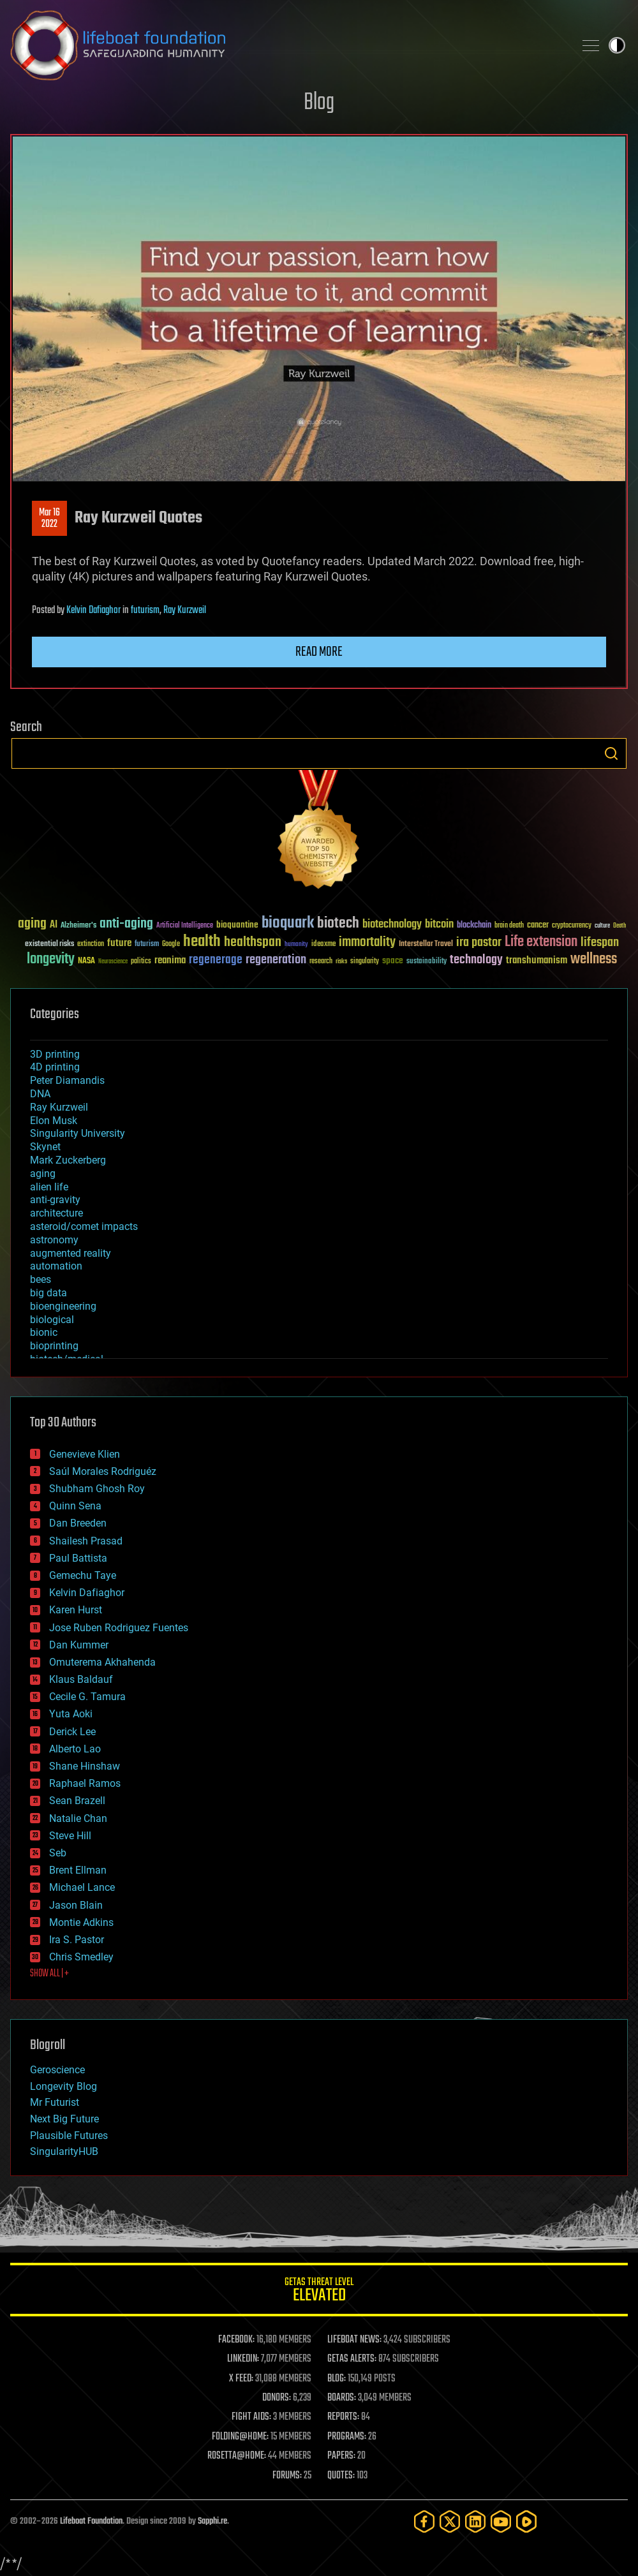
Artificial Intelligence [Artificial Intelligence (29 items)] (184, 926)
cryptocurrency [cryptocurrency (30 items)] (571, 926)
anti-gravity (55, 1200)
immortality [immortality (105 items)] (367, 942)
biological (52, 1320)
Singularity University (77, 1133)
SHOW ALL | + (49, 1973)
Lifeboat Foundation (91, 2521)
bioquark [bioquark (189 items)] (288, 923)
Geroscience (57, 2070)
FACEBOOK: (236, 2340)
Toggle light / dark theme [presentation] (617, 45)
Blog (319, 103)
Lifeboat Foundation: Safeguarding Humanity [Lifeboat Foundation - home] (287, 45)
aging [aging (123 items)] (32, 924)
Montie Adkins (81, 1922)
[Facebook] (424, 2521)
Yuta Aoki (71, 1714)
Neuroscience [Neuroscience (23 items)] (113, 962)
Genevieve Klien (84, 1454)
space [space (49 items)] (392, 960)
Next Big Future (64, 2119)
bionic (43, 1332)
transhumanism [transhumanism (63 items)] (536, 960)
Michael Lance (82, 1887)
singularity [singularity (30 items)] (364, 962)
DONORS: (276, 2398)
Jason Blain (76, 1905)
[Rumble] (526, 2521)
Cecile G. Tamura (87, 1697)
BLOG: (336, 2379)
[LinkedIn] (475, 2521)
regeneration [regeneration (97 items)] (276, 959)
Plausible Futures (69, 2135)
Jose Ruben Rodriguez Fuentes (118, 1628)
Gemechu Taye (82, 1575)
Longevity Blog (63, 2086)
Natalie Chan (78, 1818)
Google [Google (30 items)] (171, 944)
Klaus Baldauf (81, 1679)
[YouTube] (501, 2521)
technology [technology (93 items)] (476, 960)
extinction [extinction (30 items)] (90, 944)
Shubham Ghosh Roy (97, 1489)
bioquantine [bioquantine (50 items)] (237, 924)
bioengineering (63, 1306)
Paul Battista (78, 1558)
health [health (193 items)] (202, 942)
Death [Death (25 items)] (619, 925)
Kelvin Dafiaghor (93, 610)
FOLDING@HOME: (240, 2437)
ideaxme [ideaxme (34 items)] (323, 944)
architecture (56, 1213)
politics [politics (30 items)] (141, 962)
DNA (40, 1094)
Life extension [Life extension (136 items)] (541, 942)
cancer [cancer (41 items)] (538, 926)
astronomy (54, 1240)
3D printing (55, 1054)
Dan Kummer (78, 1645)
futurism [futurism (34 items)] (147, 944)
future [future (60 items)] (119, 943)
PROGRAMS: (346, 2437)
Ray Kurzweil (184, 610)
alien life (49, 1187)
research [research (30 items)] (320, 962)
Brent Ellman (78, 1870)
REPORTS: (343, 2417)
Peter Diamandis (67, 1080)
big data (48, 1293)
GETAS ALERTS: (351, 2359)
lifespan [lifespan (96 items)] (600, 942)
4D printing (55, 1067)
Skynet (45, 1147)
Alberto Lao (75, 1749)
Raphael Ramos (85, 1783)
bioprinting (54, 1346)
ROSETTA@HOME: (236, 2456)
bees (40, 1279)
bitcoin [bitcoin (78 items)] (439, 924)
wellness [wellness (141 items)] (593, 959)
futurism (145, 610)
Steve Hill (70, 1836)
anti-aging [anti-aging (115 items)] (126, 924)
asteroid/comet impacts (84, 1226)
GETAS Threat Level (319, 2291)
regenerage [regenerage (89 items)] (215, 960)
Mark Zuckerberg (68, 1160)
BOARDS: (341, 2398)
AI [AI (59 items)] (53, 925)
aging (43, 1173)
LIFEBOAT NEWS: (354, 2340)
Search (611, 753)
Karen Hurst (75, 1610)
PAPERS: (341, 2456)
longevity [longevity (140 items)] (51, 959)
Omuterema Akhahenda (102, 1662)
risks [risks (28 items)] (341, 961)
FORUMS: (287, 2476)
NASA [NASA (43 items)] (86, 961)
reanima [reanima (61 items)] (170, 960)
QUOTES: (341, 2476)
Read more (319, 652)
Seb (57, 1853)
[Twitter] (450, 2521)
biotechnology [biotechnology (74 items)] (392, 924)
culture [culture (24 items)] (602, 925)
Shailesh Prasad (85, 1541)
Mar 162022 (49, 518)
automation (56, 1266)
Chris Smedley (81, 1957)
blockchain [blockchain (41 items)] (474, 926)
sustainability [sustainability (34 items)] (426, 962)
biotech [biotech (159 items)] (338, 923)
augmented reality (70, 1253)
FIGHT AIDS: (251, 2417)
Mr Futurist (54, 2102)
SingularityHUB (64, 2151)
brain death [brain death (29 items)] (509, 926)
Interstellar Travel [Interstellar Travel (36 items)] (426, 944)
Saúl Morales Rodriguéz (102, 1471)
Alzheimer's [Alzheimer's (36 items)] (78, 926)
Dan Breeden (78, 1523)
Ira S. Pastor (76, 1940)
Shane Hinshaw (84, 1766)
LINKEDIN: (243, 2359)
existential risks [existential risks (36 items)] (49, 944)
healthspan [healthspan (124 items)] (252, 943)
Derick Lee (72, 1732)
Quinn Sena (75, 1506)
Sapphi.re (212, 2521)
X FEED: (241, 2379)
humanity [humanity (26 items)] (296, 945)
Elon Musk (53, 1120)
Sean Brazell (77, 1801)
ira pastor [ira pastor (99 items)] (478, 942)
